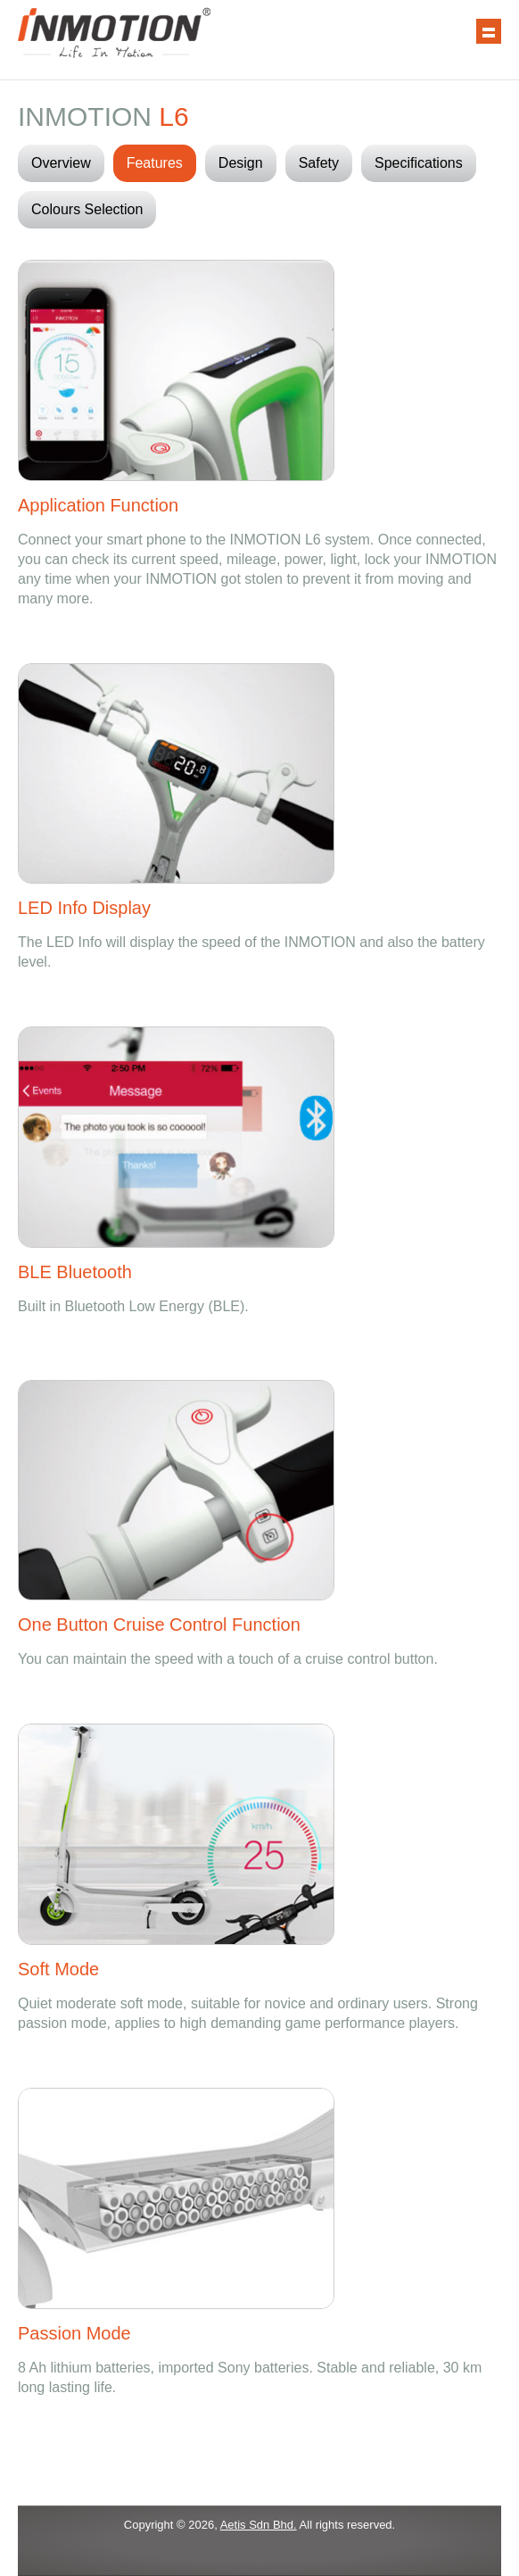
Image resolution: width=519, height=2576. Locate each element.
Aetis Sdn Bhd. (258, 2524)
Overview (61, 162)
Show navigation (488, 31)
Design (240, 162)
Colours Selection (87, 209)
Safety (319, 162)
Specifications (419, 162)
